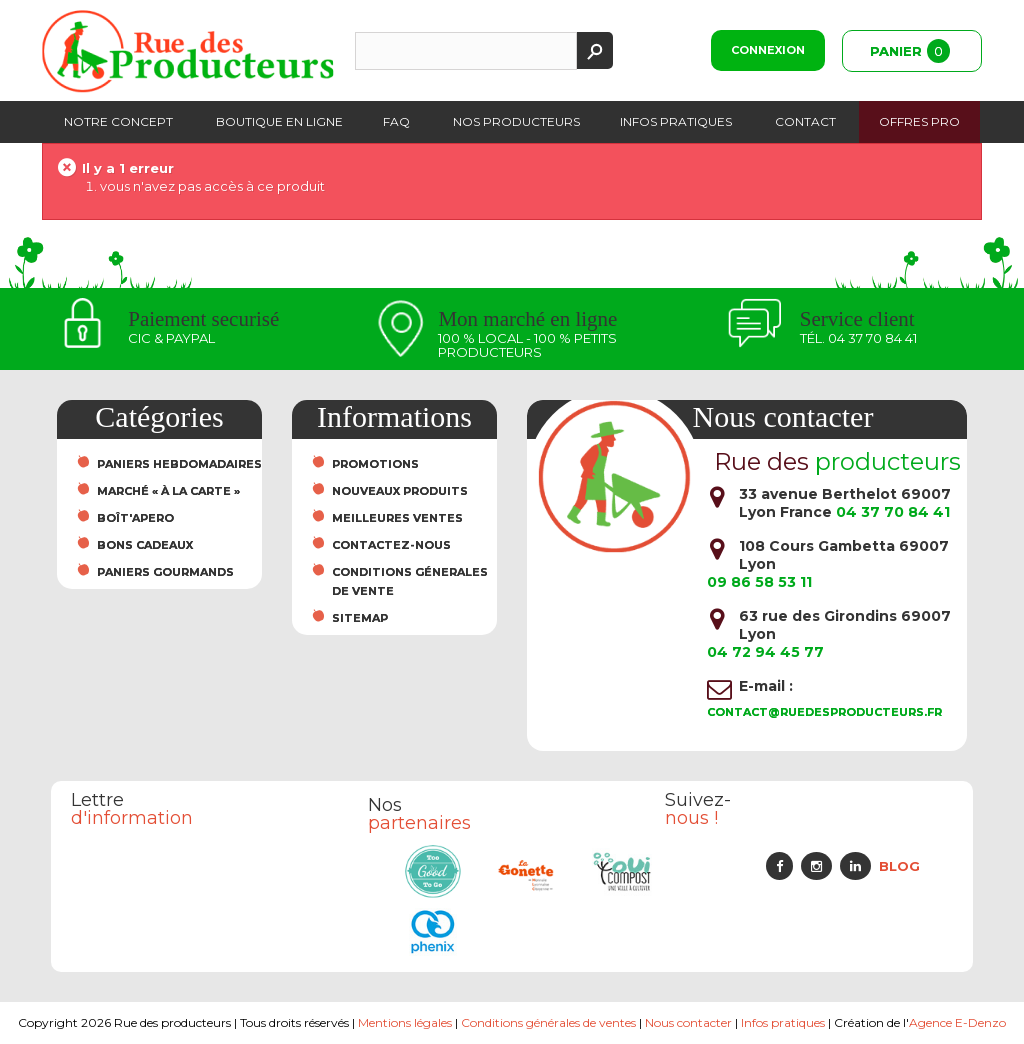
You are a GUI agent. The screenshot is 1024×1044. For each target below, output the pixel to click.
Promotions (375, 464)
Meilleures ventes (397, 518)
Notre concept (118, 121)
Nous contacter (689, 1022)
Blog (899, 866)
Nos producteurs (516, 121)
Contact (805, 121)
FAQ (396, 121)
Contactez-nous (391, 545)
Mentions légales (406, 1022)
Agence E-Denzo (957, 1022)
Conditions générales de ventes (549, 1022)
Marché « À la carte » (168, 491)
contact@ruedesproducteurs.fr (824, 712)
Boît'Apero (135, 518)
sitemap (360, 618)
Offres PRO (919, 121)
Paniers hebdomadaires (179, 464)
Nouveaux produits (400, 491)
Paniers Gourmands (165, 572)
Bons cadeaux (145, 545)
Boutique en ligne (279, 121)
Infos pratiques (676, 121)
